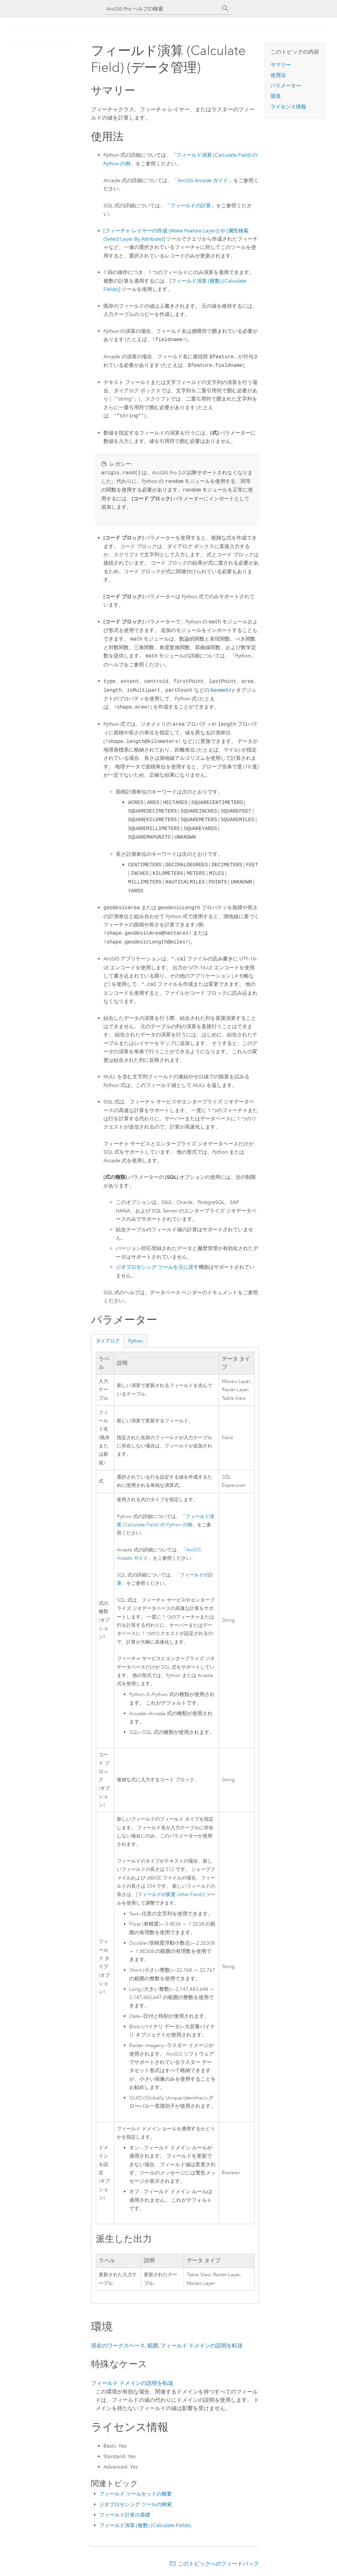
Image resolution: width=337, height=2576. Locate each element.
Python (135, 1341)
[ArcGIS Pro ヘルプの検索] (162, 8)
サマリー (280, 65)
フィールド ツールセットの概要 (135, 2494)
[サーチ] (225, 8)
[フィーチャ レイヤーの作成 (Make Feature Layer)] (161, 231)
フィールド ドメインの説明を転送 (201, 2345)
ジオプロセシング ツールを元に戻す (157, 1267)
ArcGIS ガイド (203, 180)
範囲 (152, 2345)
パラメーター (285, 86)
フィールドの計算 (190, 206)
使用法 (278, 75)
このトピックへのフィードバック (218, 2563)
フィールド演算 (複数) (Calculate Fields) (145, 2525)
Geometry (223, 690)
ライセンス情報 (288, 107)
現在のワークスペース (118, 2345)
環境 (275, 96)
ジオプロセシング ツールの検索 (135, 2504)
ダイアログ (108, 1341)
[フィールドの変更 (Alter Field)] (170, 1895)
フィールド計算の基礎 (124, 2515)
